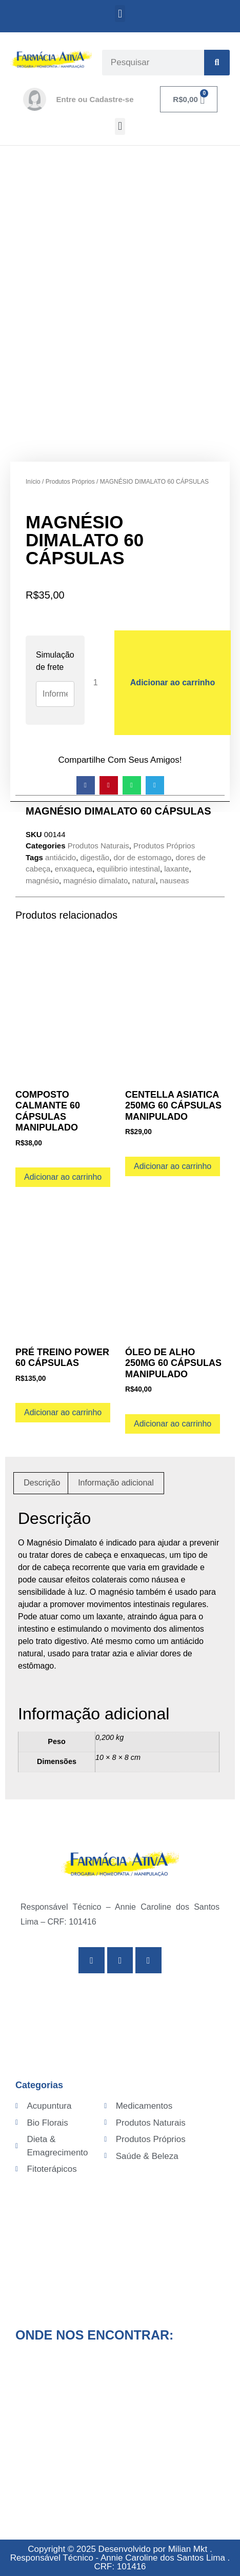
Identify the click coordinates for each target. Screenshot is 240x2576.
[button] (120, 13)
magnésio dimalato (95, 880)
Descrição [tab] (42, 1482)
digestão (94, 857)
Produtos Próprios (70, 481)
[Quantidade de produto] (99, 682)
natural (144, 880)
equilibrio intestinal (127, 868)
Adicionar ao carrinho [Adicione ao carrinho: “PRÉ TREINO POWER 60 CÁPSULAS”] (63, 1412)
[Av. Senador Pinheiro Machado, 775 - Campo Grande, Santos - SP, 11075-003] (120, 2432)
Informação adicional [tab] (116, 1482)
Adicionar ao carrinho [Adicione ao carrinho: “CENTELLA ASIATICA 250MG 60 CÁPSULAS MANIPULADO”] (172, 1166)
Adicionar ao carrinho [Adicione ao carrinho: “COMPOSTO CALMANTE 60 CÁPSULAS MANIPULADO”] (63, 1177)
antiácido (60, 857)
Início (33, 481)
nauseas (174, 880)
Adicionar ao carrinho (172, 682)
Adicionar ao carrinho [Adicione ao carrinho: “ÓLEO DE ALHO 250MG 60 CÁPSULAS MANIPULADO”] (172, 1423)
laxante (176, 868)
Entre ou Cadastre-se (95, 99)
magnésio (42, 880)
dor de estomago (143, 857)
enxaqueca (73, 868)
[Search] (217, 62)
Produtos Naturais (98, 845)
